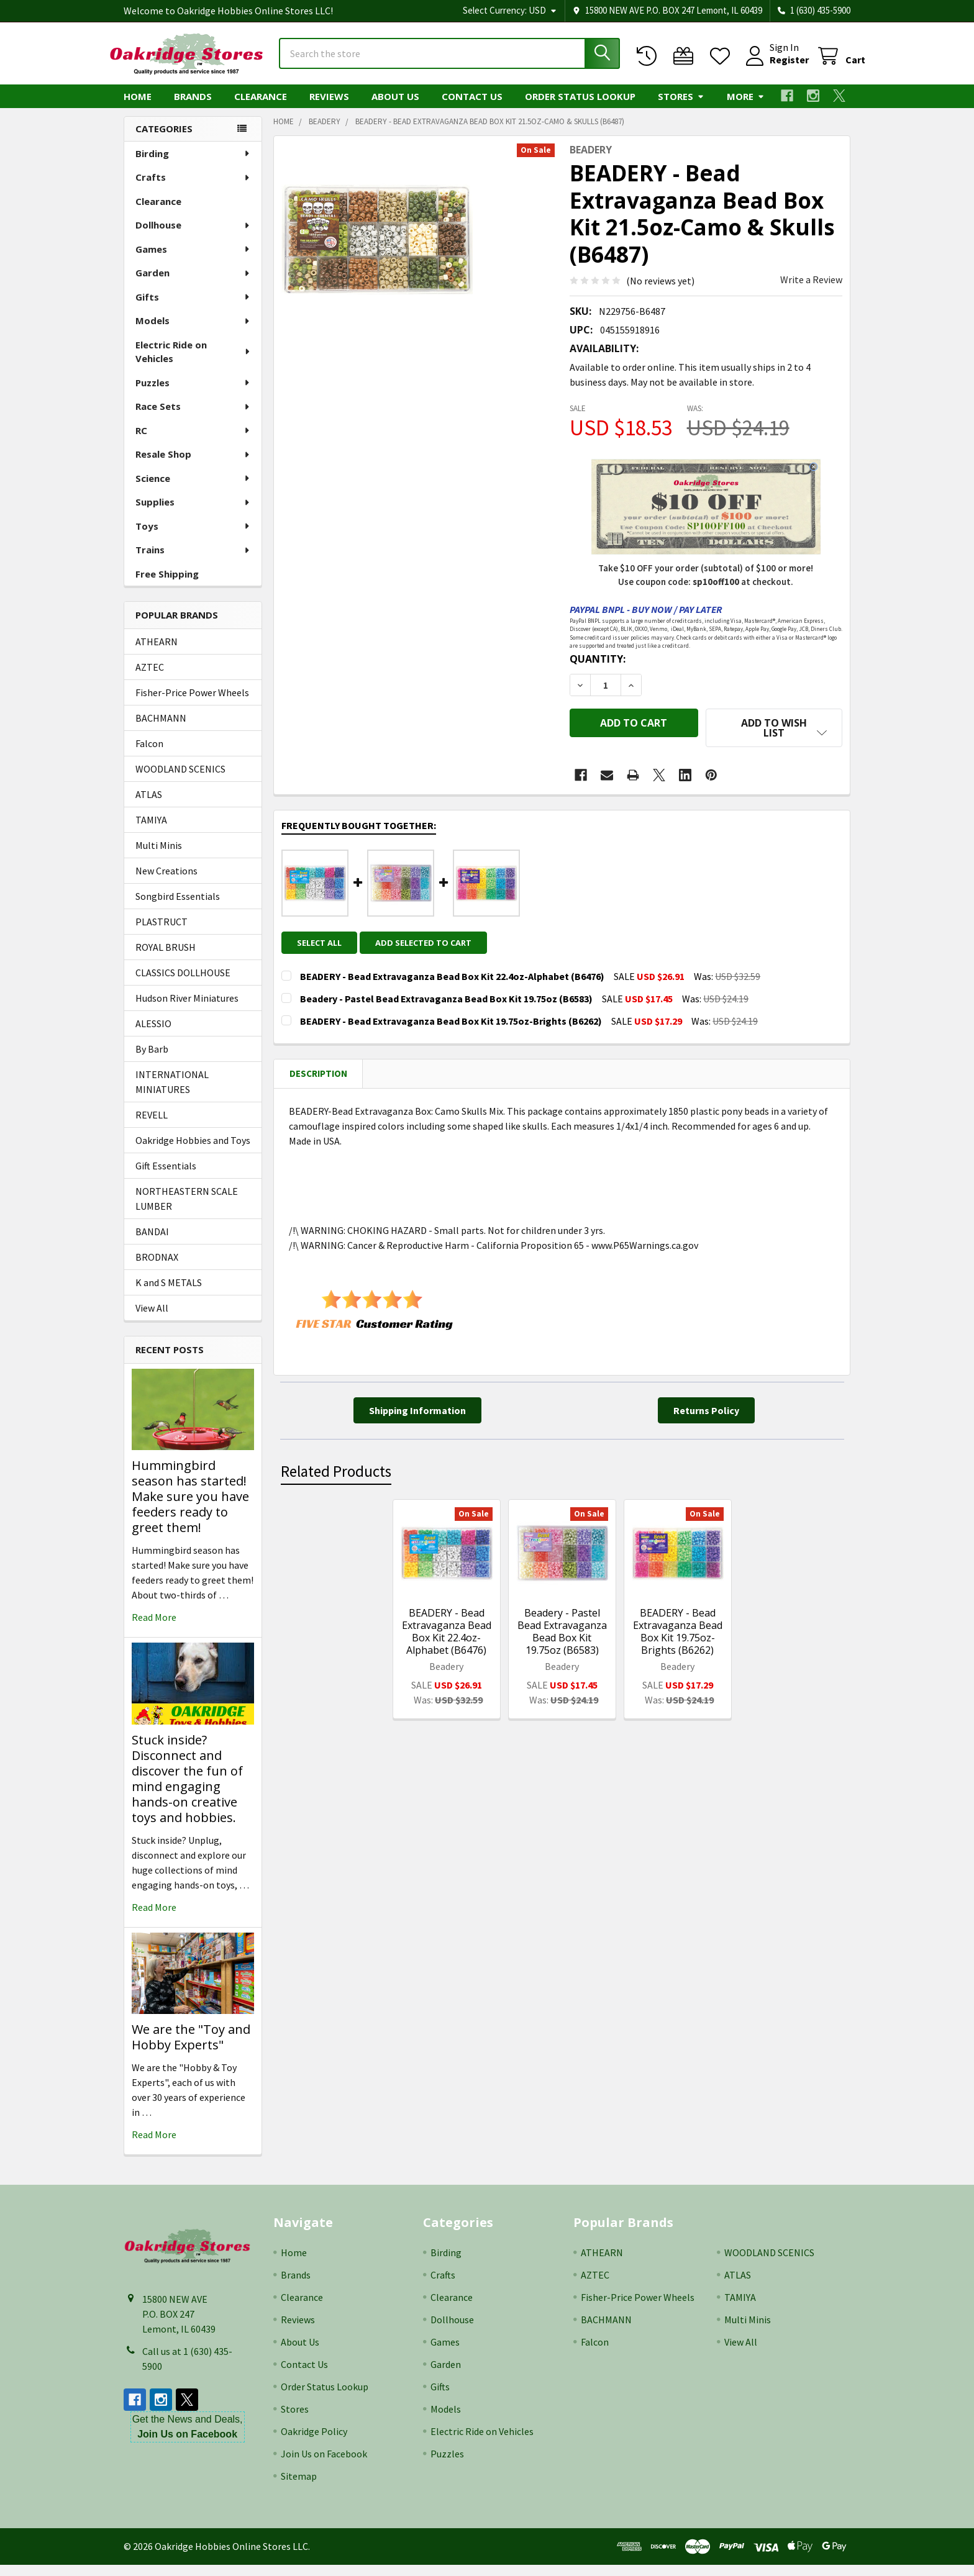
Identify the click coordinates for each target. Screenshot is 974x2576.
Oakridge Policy (314, 2442)
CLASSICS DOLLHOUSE (182, 983)
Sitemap (299, 2487)
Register (774, 67)
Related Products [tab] (336, 1474)
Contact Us (472, 107)
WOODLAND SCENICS (180, 780)
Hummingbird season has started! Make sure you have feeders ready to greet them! (190, 1507)
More (746, 107)
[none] (377, 250)
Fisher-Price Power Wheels (192, 703)
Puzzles (193, 394)
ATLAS (148, 805)
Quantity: (598, 670)
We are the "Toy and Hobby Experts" (191, 2048)
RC (193, 441)
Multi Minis (158, 856)
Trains (193, 561)
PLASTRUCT (161, 933)
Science (193, 489)
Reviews (329, 107)
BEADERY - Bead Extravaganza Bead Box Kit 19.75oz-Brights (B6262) (677, 1633)
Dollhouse (193, 236)
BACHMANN (160, 729)
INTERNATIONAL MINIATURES (172, 1093)
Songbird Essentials (177, 907)
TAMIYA (151, 831)
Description (318, 1075)
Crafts (193, 188)
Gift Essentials (165, 1177)
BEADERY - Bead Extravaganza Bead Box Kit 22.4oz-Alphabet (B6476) (446, 1633)
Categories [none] (164, 140)
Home (138, 107)
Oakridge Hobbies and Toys (192, 1151)
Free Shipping (167, 585)
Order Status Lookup (580, 107)
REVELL (151, 1126)
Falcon (149, 754)
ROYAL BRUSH (165, 958)
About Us (395, 107)
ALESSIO (153, 1034)
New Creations (166, 882)
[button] (774, 739)
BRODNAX (156, 1268)
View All (151, 1319)
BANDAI (152, 1242)
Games (193, 260)
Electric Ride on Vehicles (193, 363)
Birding (193, 164)
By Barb (151, 1060)
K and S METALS (168, 1293)
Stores (681, 107)
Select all (319, 944)
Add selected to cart (430, 944)
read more (154, 1628)
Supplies (193, 513)
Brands (193, 107)
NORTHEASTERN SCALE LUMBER (186, 1209)
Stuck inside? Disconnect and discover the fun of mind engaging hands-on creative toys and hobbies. (187, 1790)
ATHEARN (156, 652)
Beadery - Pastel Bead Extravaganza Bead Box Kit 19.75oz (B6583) (562, 1633)
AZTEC (149, 678)
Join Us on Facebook (324, 2465)
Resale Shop (193, 465)
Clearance (260, 107)
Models (193, 331)
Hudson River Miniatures (187, 1009)
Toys (193, 537)
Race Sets (193, 417)
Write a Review (811, 290)
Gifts (193, 308)
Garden (193, 284)
